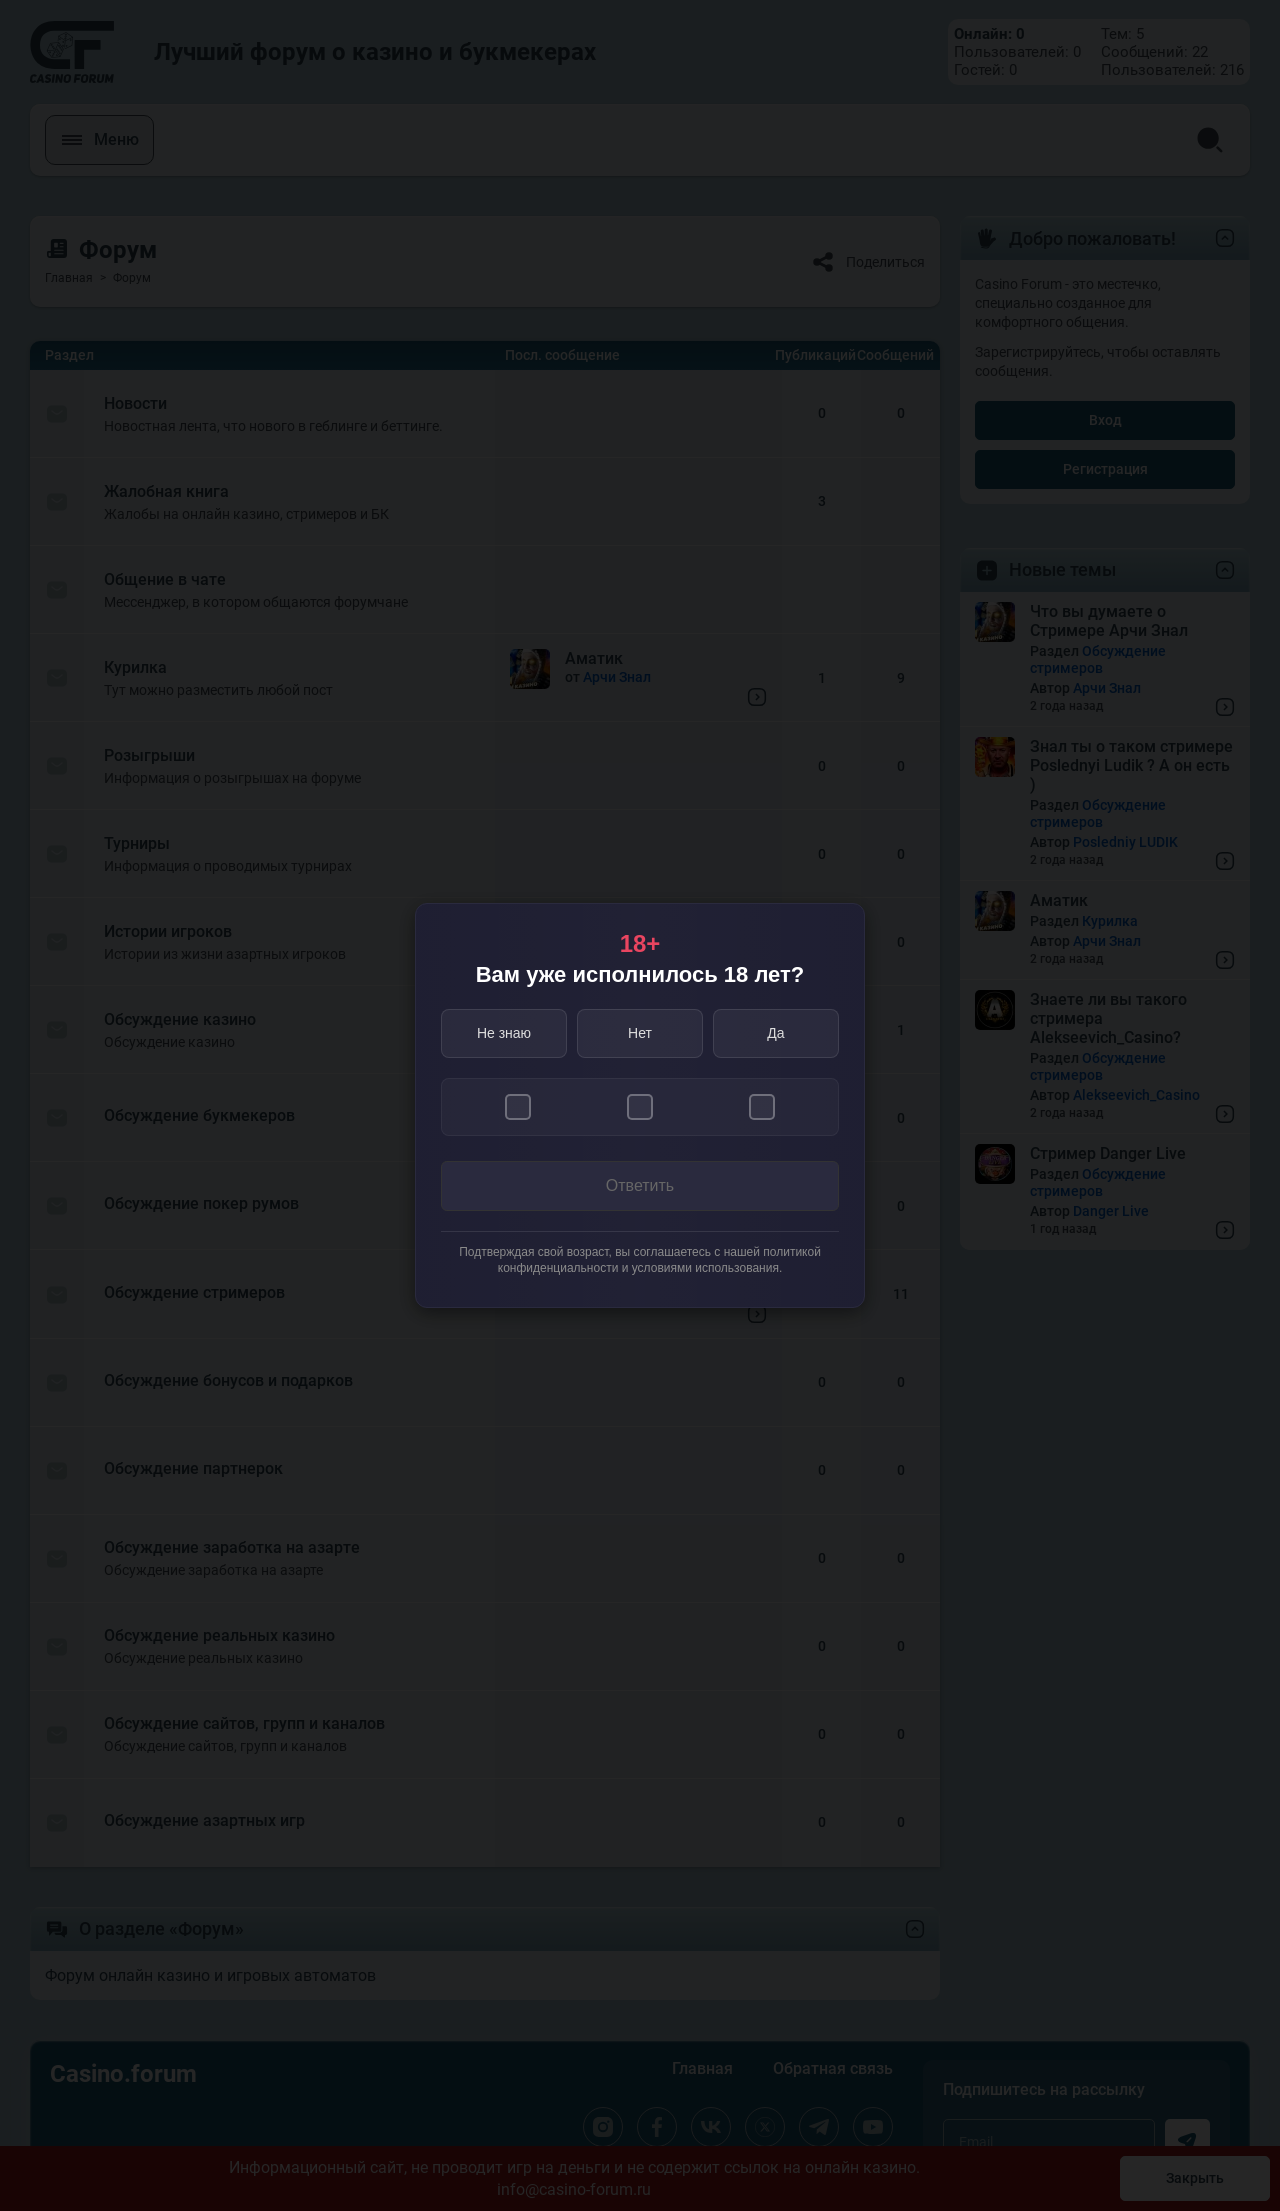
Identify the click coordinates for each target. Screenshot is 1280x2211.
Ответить (640, 1185)
